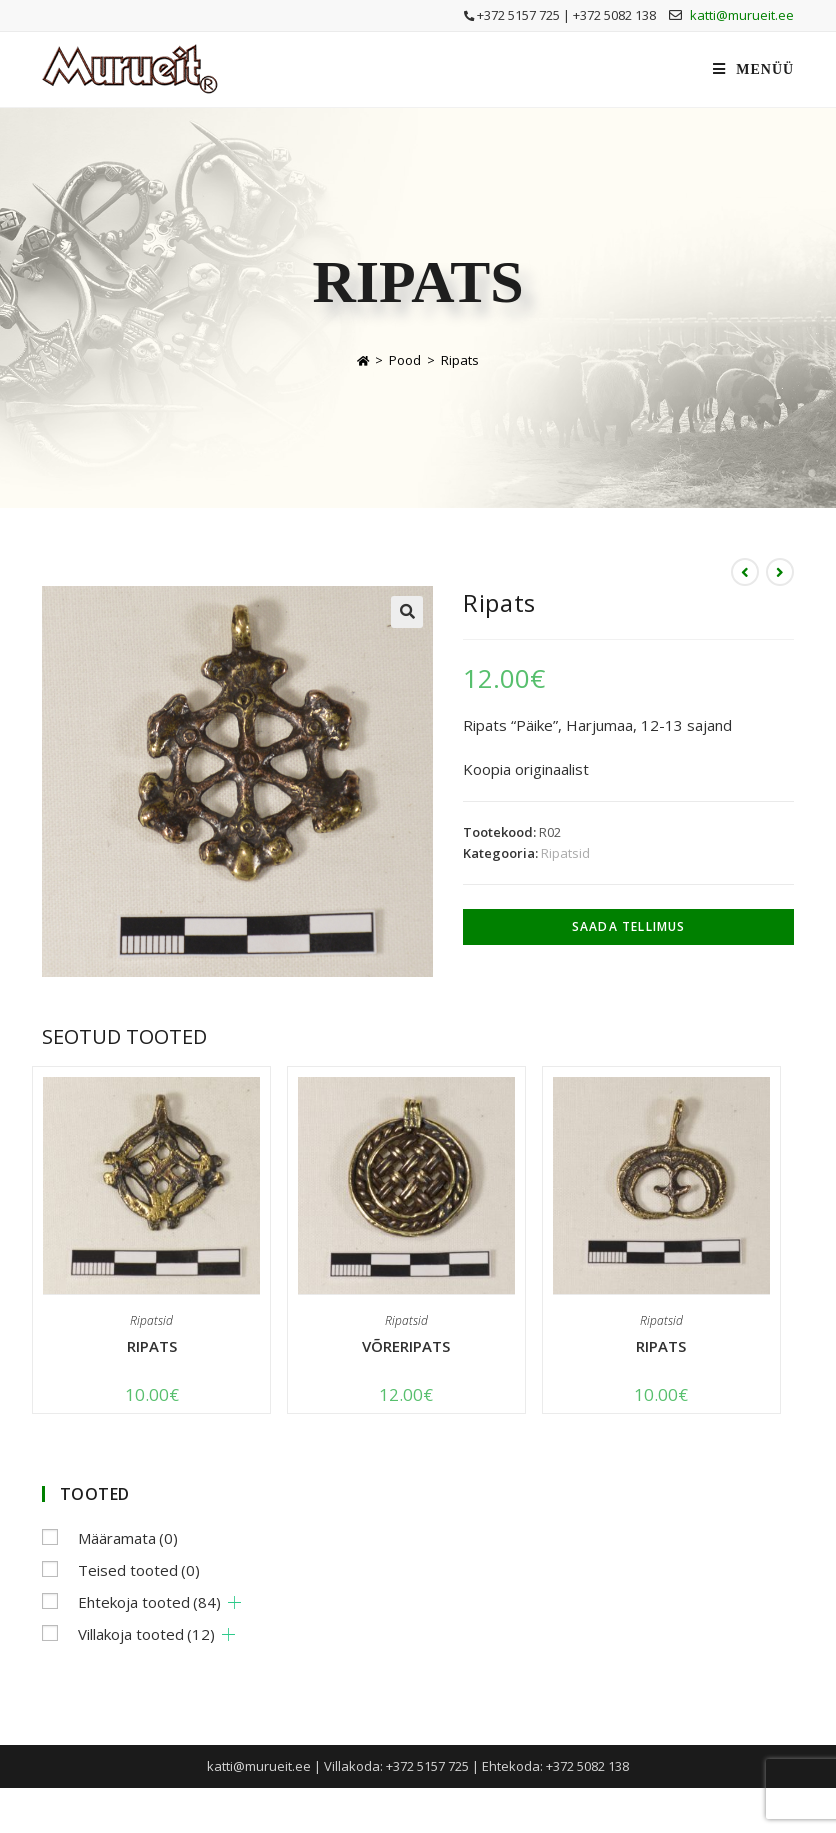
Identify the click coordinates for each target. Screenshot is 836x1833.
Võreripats (406, 1346)
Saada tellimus (629, 926)
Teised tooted (139, 1570)
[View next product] (780, 572)
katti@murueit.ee (742, 15)
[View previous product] (745, 572)
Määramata (128, 1538)
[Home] (363, 360)
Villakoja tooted (146, 1634)
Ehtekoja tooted (149, 1602)
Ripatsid (565, 853)
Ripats (460, 360)
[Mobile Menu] (753, 69)
